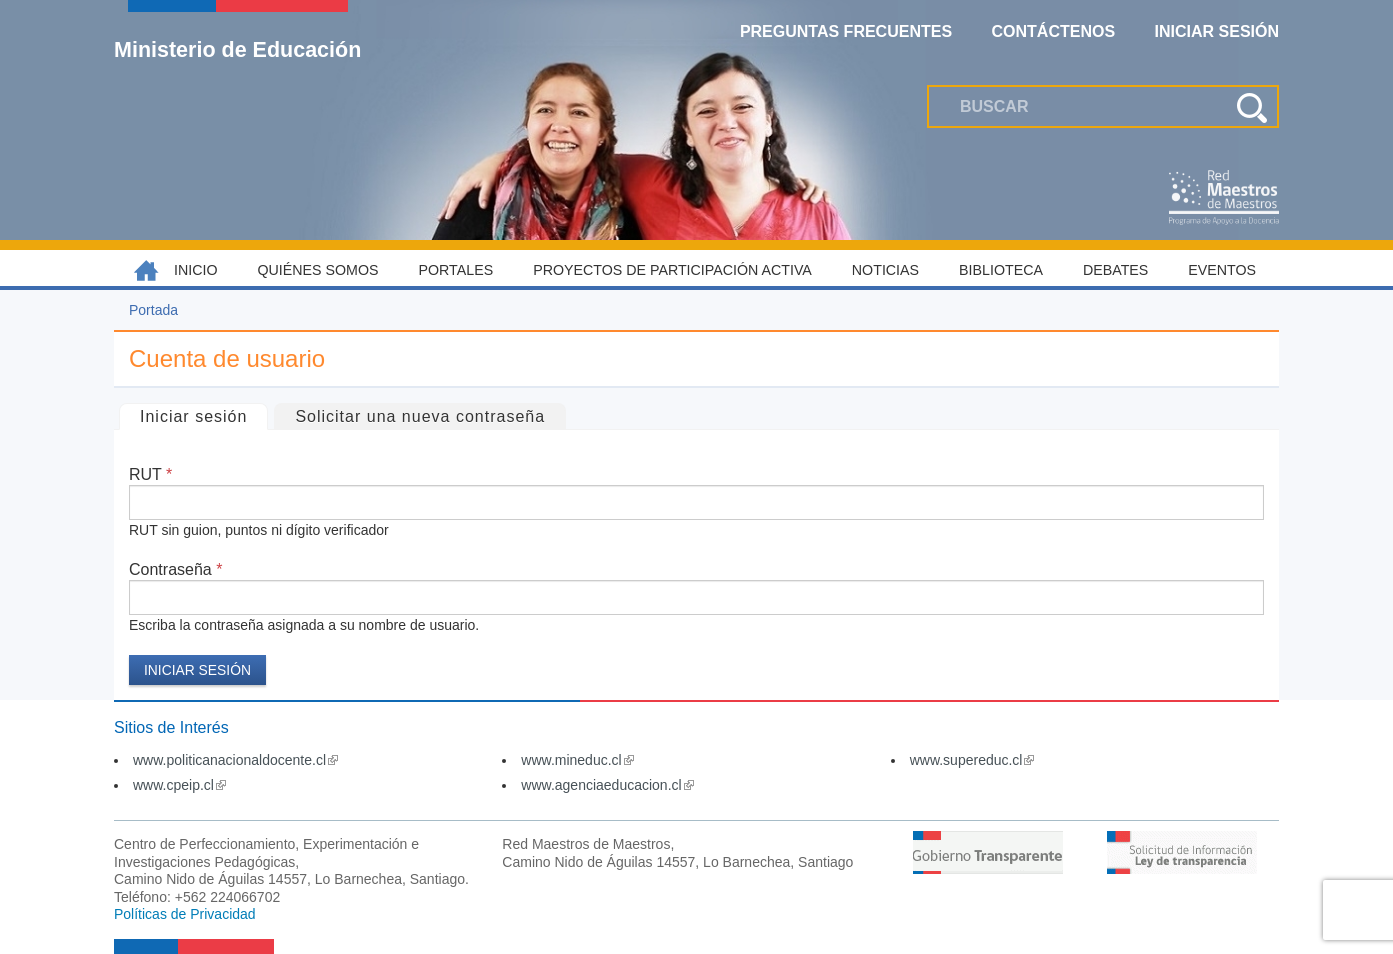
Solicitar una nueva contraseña (420, 416)
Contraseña (175, 569)
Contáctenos (1054, 31)
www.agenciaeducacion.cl (607, 785)
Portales (456, 270)
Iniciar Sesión (1217, 31)
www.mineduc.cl (577, 760)
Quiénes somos (318, 270)
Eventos (1222, 270)
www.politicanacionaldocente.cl (235, 760)
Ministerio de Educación (237, 49)
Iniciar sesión (203, 414)
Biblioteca (1001, 270)
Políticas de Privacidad (185, 914)
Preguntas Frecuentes (846, 31)
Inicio (196, 270)
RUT (150, 474)
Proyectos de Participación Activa (672, 270)
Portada (153, 310)
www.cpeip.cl (179, 785)
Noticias (885, 270)
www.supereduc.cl (972, 760)
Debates (1115, 270)
